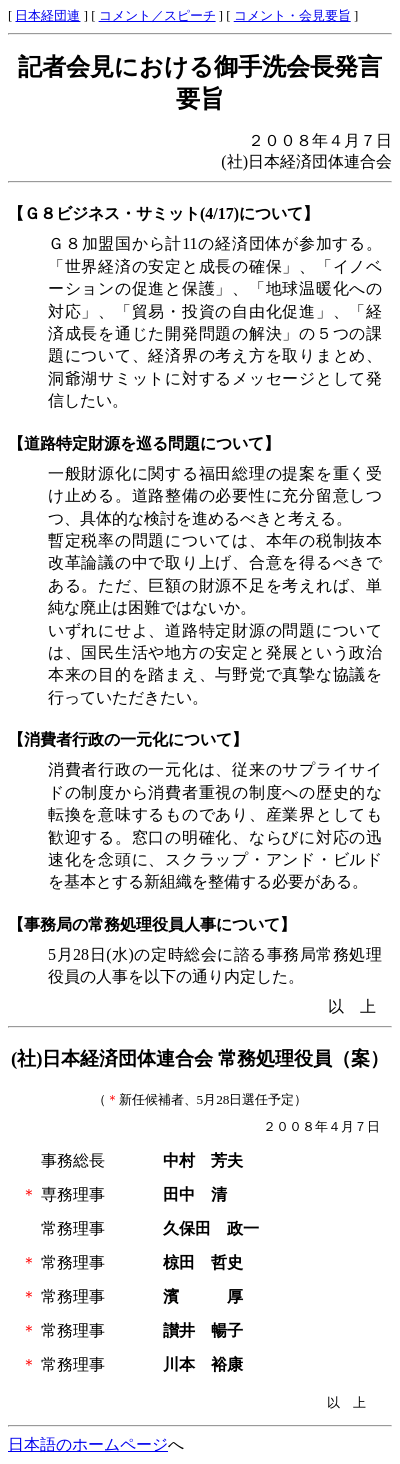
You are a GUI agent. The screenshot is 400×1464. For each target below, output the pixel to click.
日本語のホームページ (88, 1444)
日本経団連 (47, 16)
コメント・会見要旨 (292, 16)
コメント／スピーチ (157, 16)
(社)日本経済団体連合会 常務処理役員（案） (200, 1058)
